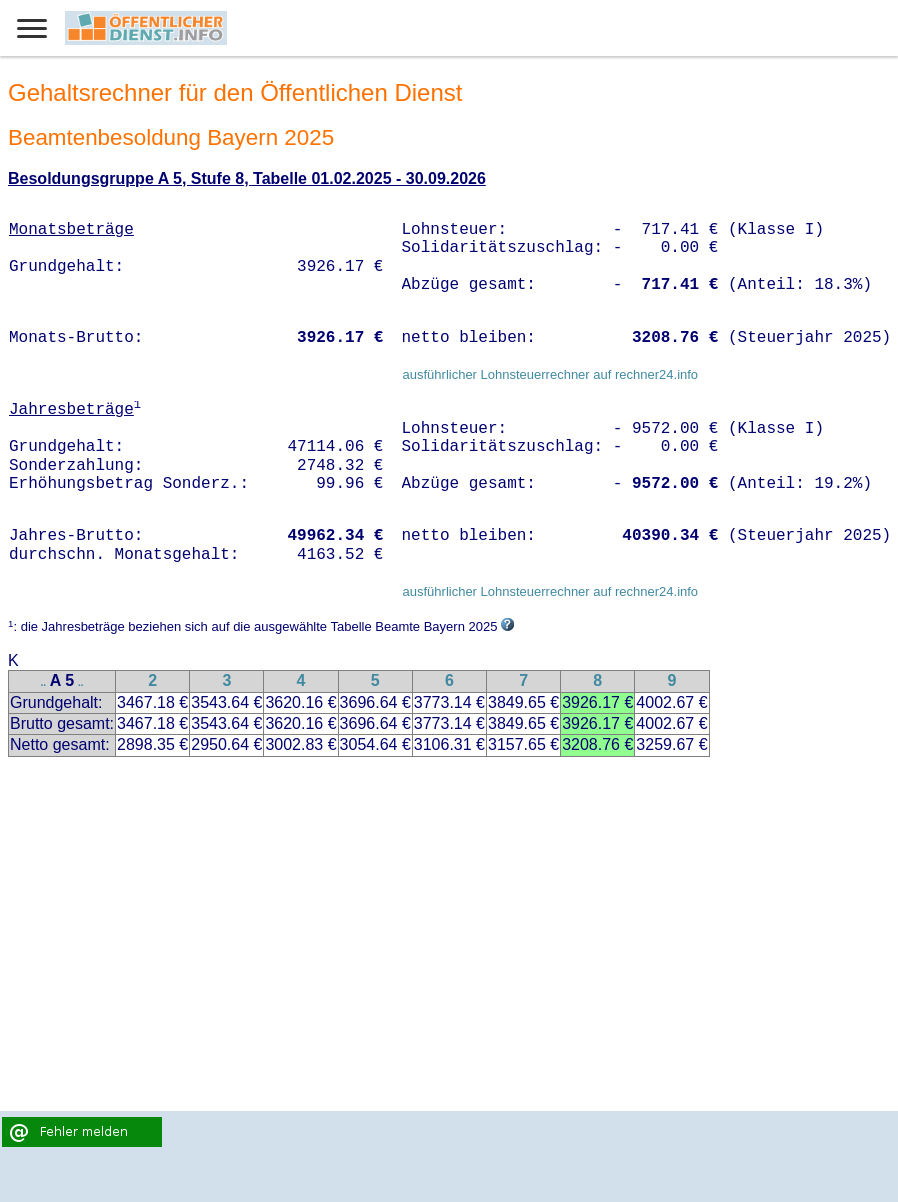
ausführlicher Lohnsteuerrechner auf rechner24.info (550, 374)
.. (44, 682)
